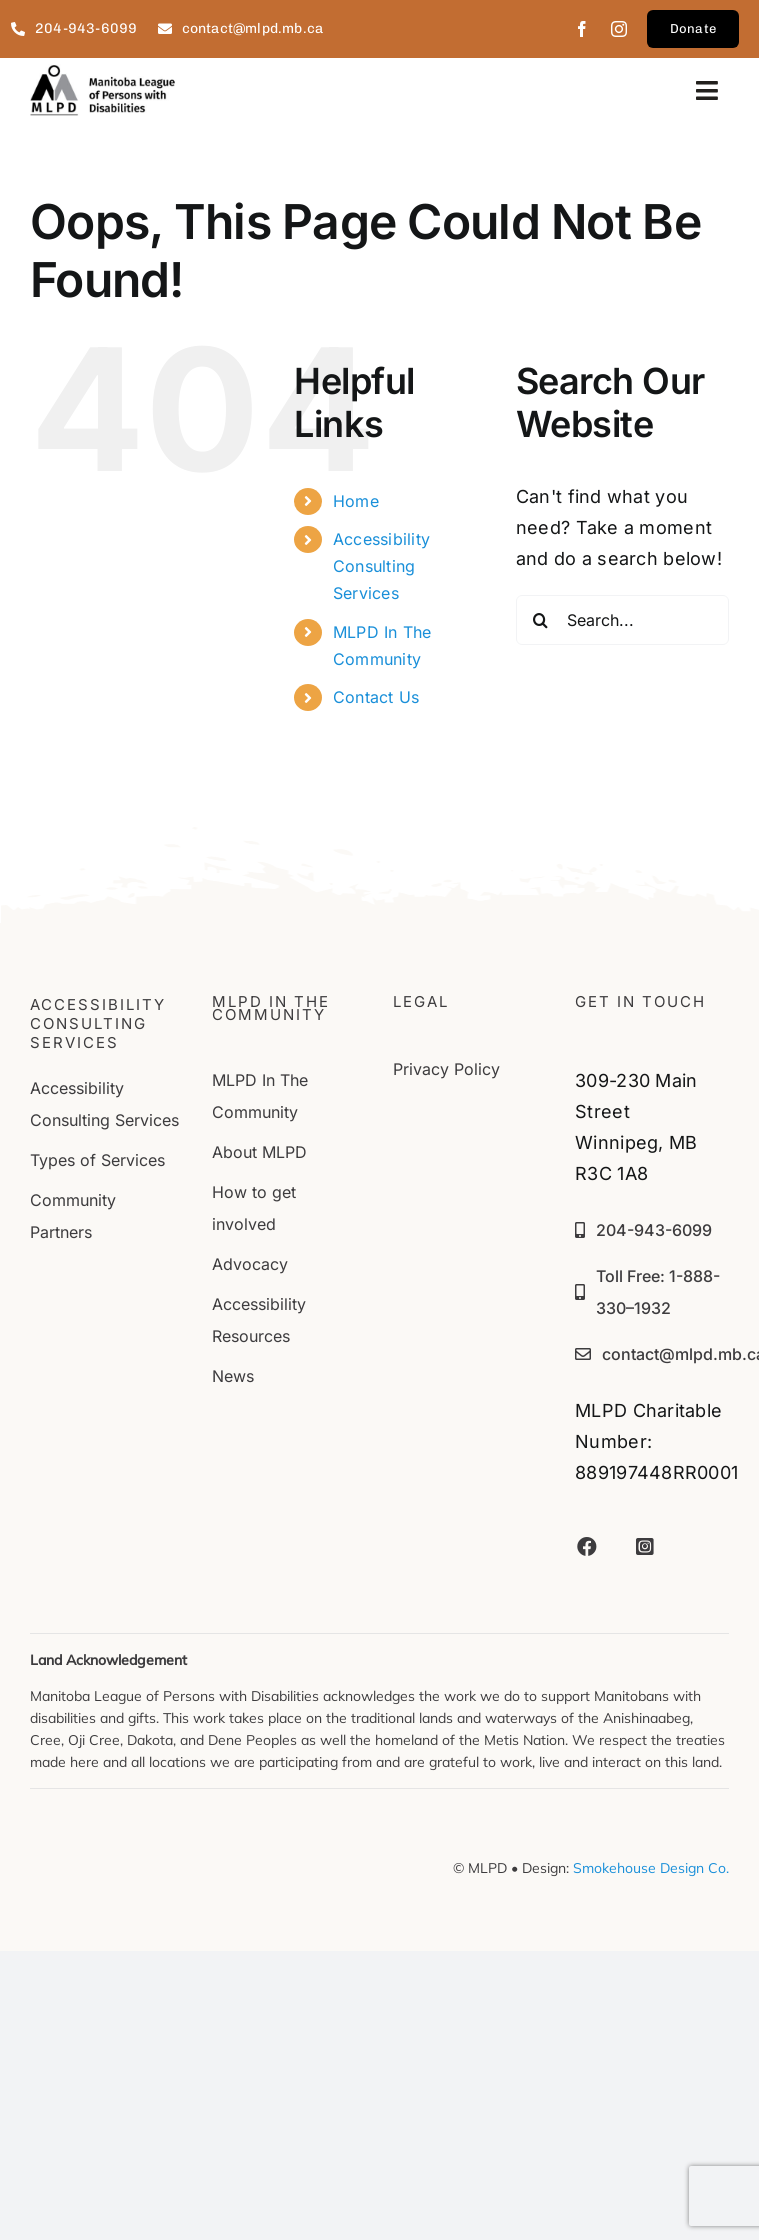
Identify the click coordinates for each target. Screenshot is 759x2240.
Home (356, 501)
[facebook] (582, 29)
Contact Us (376, 697)
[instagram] (619, 29)
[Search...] (622, 620)
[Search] (541, 620)
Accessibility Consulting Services (382, 566)
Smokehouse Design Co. (651, 1868)
